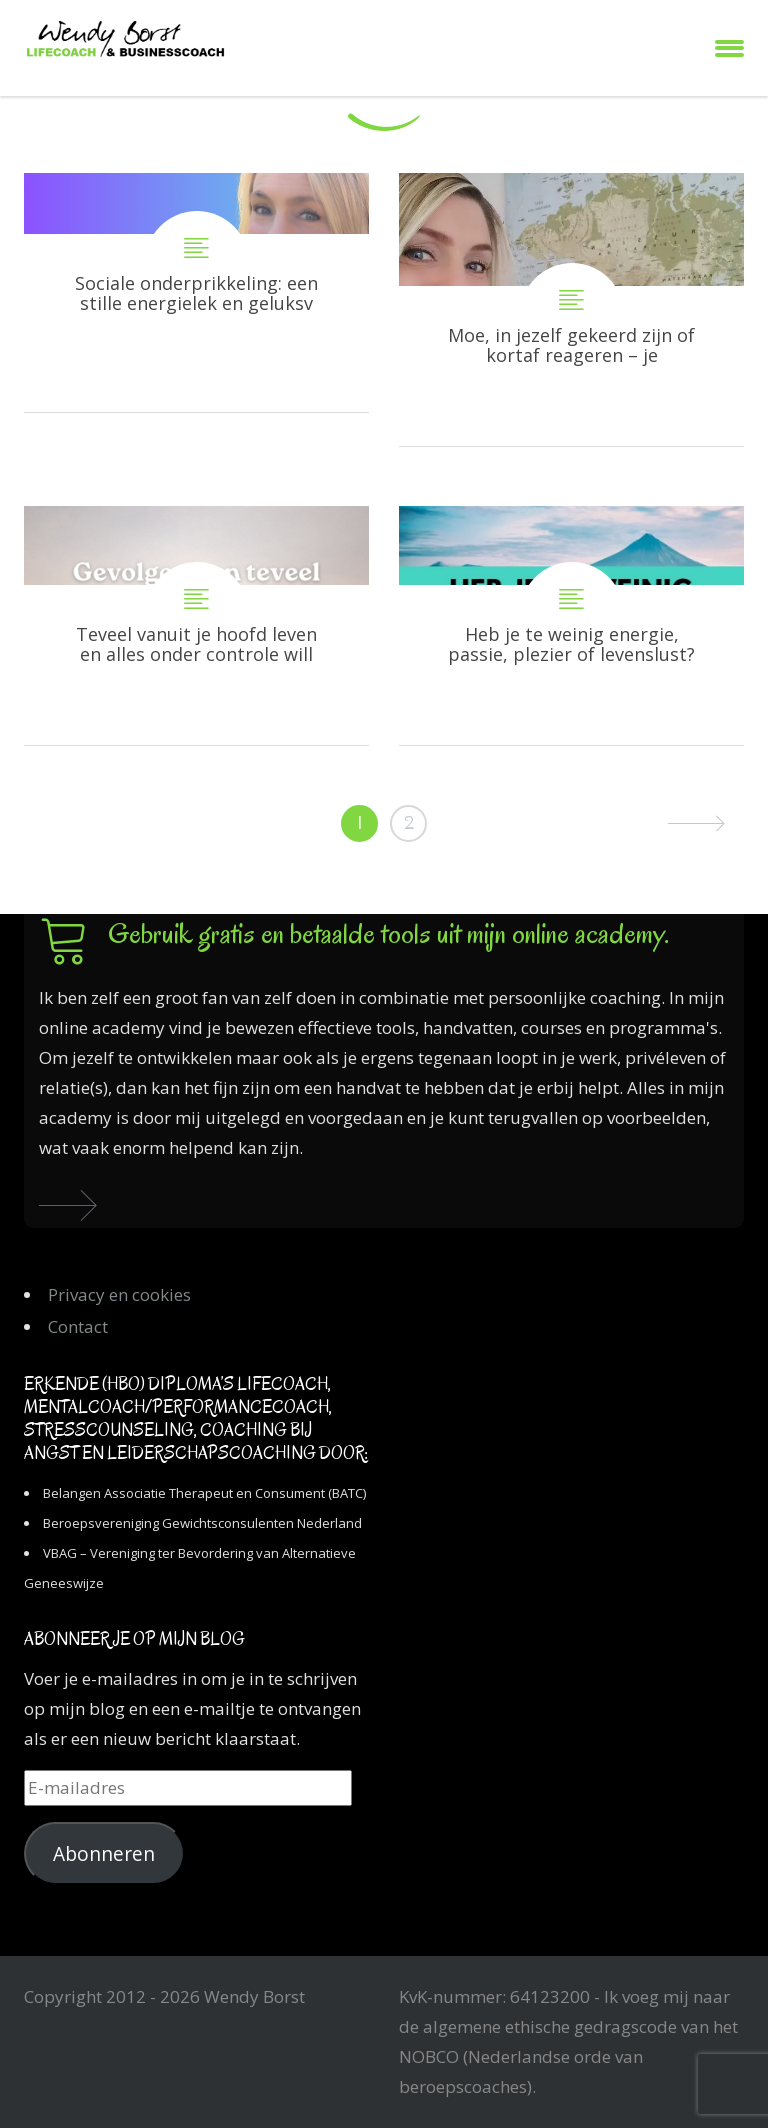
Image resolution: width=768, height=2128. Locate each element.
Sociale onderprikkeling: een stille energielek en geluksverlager (196, 292)
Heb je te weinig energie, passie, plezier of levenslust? (571, 625)
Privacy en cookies (119, 1294)
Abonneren (104, 1854)
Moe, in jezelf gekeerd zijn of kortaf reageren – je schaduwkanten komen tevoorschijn (571, 309)
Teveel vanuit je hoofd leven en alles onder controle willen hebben (196, 625)
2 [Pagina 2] (409, 823)
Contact (78, 1326)
